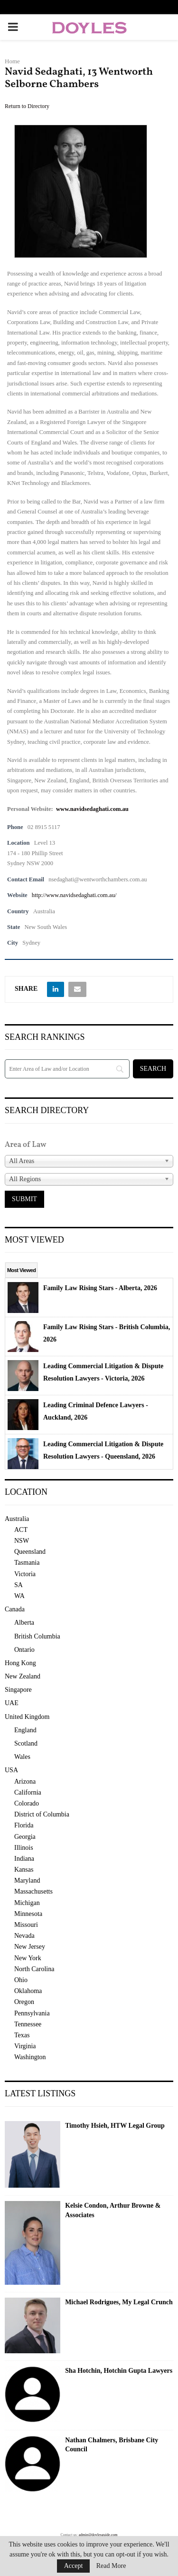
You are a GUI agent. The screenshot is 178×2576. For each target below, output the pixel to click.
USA (11, 1770)
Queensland (30, 1551)
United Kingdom (27, 1716)
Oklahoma (28, 1990)
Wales (22, 1756)
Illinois (23, 1847)
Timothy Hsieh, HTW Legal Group (115, 2125)
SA (18, 1585)
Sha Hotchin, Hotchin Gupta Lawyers (118, 2370)
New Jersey (29, 1946)
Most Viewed (21, 1270)
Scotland (25, 1743)
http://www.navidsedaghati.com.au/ (74, 895)
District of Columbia (41, 1814)
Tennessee (27, 2024)
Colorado (26, 1803)
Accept (73, 2565)
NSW (21, 1540)
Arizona (25, 1781)
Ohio (21, 1980)
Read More (111, 2566)
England (25, 1730)
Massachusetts (33, 1891)
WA (19, 1595)
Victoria (25, 1574)
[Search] (67, 1068)
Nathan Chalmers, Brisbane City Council (111, 2445)
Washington (30, 2057)
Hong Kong (20, 1663)
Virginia (25, 2046)
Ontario (24, 1649)
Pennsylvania (32, 2013)
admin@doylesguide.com (98, 2535)
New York (27, 1958)
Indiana (24, 1858)
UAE (12, 1703)
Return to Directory (27, 106)
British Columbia (37, 1636)
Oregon (24, 2001)
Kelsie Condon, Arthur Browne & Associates (112, 2210)
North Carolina (34, 1969)
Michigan (27, 1902)
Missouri (26, 1924)
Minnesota (28, 1913)
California (27, 1792)
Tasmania (26, 1562)
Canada (15, 1609)
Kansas (23, 1869)
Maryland (27, 1880)
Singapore (18, 1689)
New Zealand (22, 1676)
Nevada (24, 1935)
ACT (21, 1529)
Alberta (24, 1622)
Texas (21, 2035)
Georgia (25, 1836)
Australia (17, 1518)
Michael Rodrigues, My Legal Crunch (119, 2302)
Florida (23, 1825)
